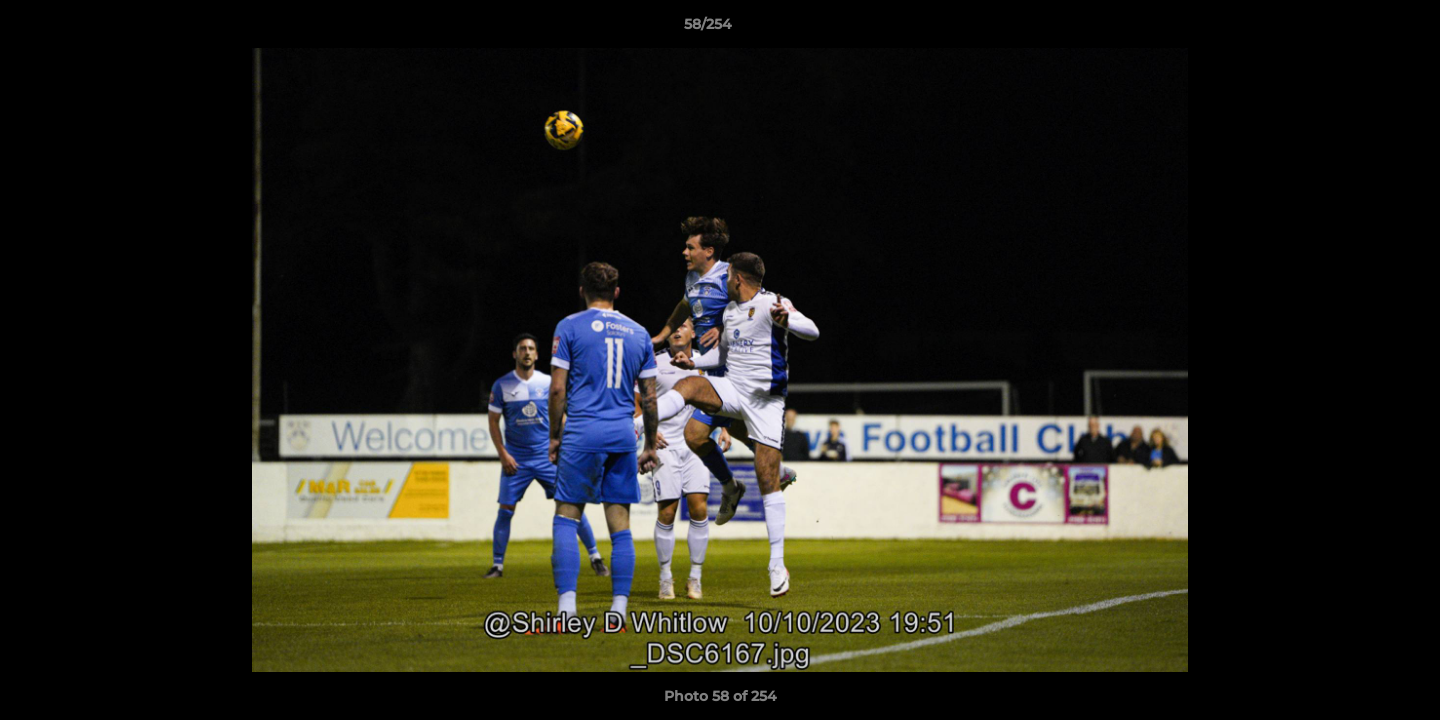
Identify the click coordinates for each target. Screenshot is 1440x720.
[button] (1356, 29)
